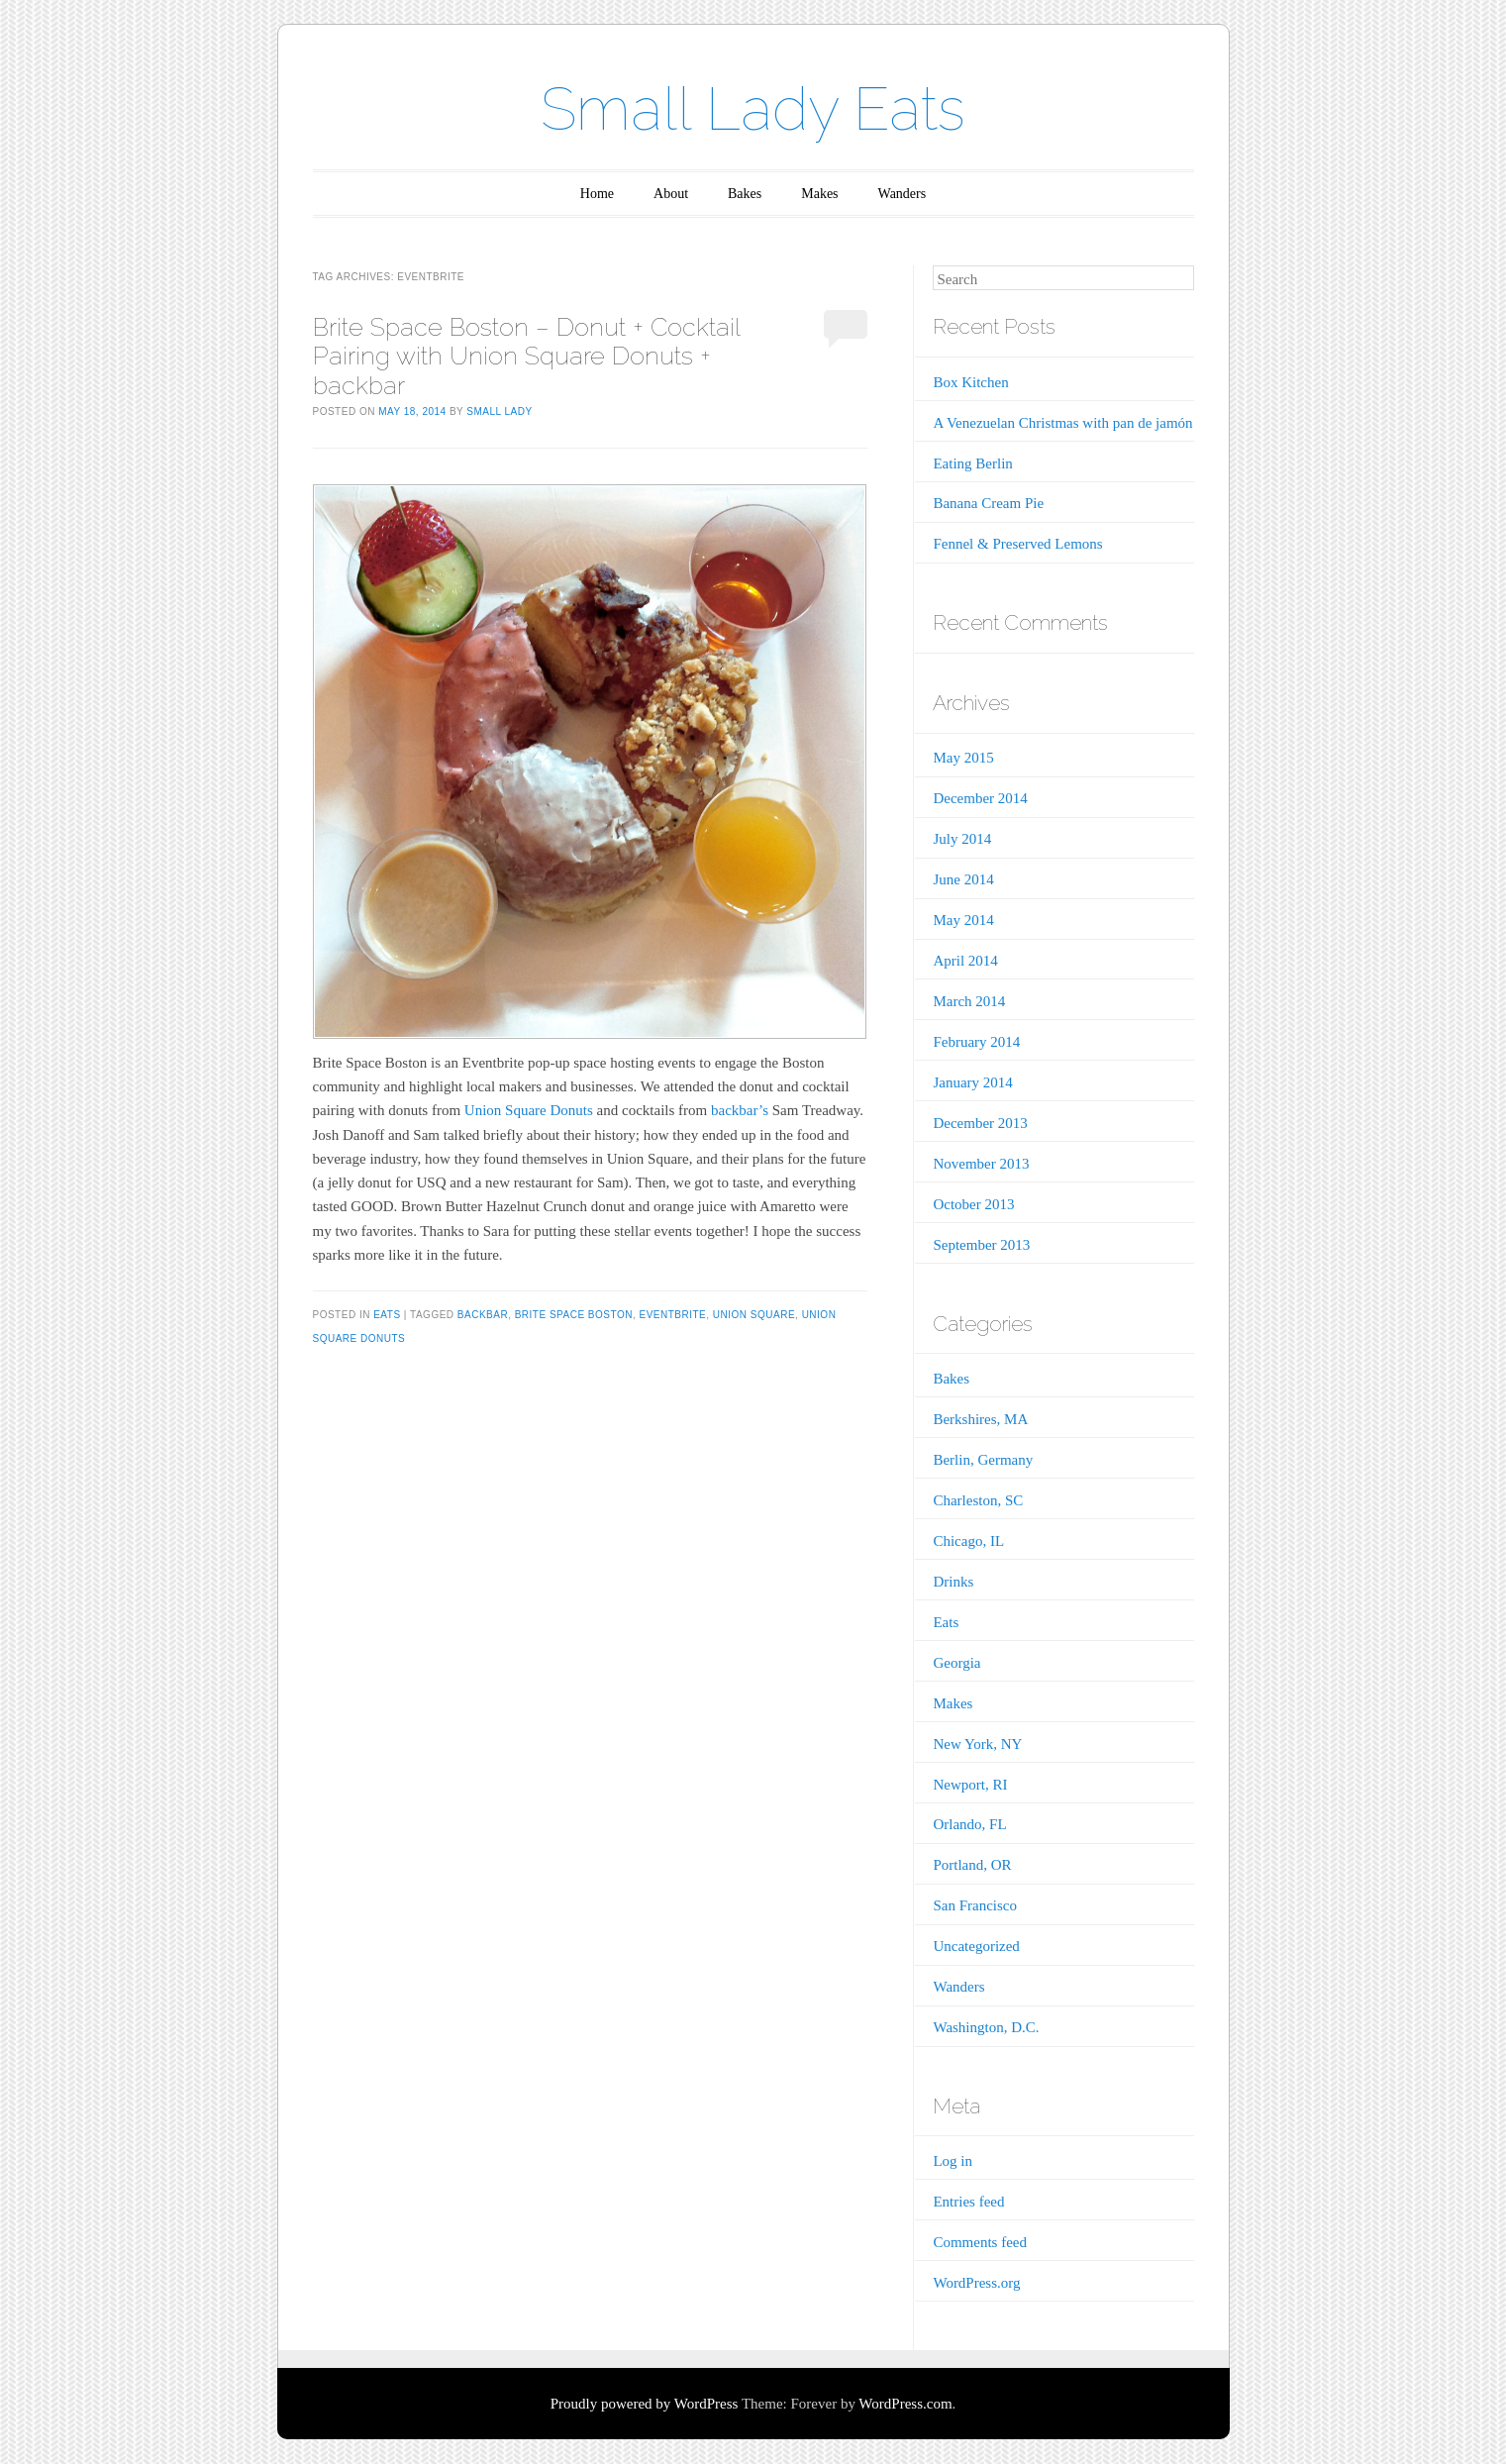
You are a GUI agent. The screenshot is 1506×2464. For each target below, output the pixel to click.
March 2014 (969, 1001)
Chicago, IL (968, 1541)
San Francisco (975, 1905)
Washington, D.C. (986, 2027)
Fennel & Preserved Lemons (1017, 544)
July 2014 (962, 839)
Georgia (956, 1663)
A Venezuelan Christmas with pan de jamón (1062, 423)
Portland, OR (972, 1865)
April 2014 (965, 961)
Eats (386, 1314)
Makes (819, 193)
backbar (482, 1314)
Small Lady (499, 411)
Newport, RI (970, 1785)
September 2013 (981, 1245)
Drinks (953, 1582)
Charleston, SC (978, 1500)
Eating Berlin (972, 463)
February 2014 (976, 1042)
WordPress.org (976, 2283)
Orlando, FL (969, 1824)
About (670, 193)
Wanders (902, 193)
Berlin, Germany (983, 1460)
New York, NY (977, 1744)
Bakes (744, 193)
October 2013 (973, 1204)
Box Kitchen (970, 382)
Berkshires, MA (980, 1419)
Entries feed (968, 2201)
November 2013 (981, 1164)
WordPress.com (905, 2404)
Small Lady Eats (753, 109)
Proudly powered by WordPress (645, 2404)
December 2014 (980, 798)
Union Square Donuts (528, 1110)
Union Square (754, 1314)
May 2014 (963, 920)
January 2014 (972, 1082)
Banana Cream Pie (988, 503)
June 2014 (963, 879)
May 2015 (963, 758)
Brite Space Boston (574, 1314)
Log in (952, 2161)
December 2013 (980, 1123)
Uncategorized (976, 1946)
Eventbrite (672, 1314)
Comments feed (980, 2242)
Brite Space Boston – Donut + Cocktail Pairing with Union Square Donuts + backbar (526, 356)
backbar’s (739, 1110)
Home (597, 193)
